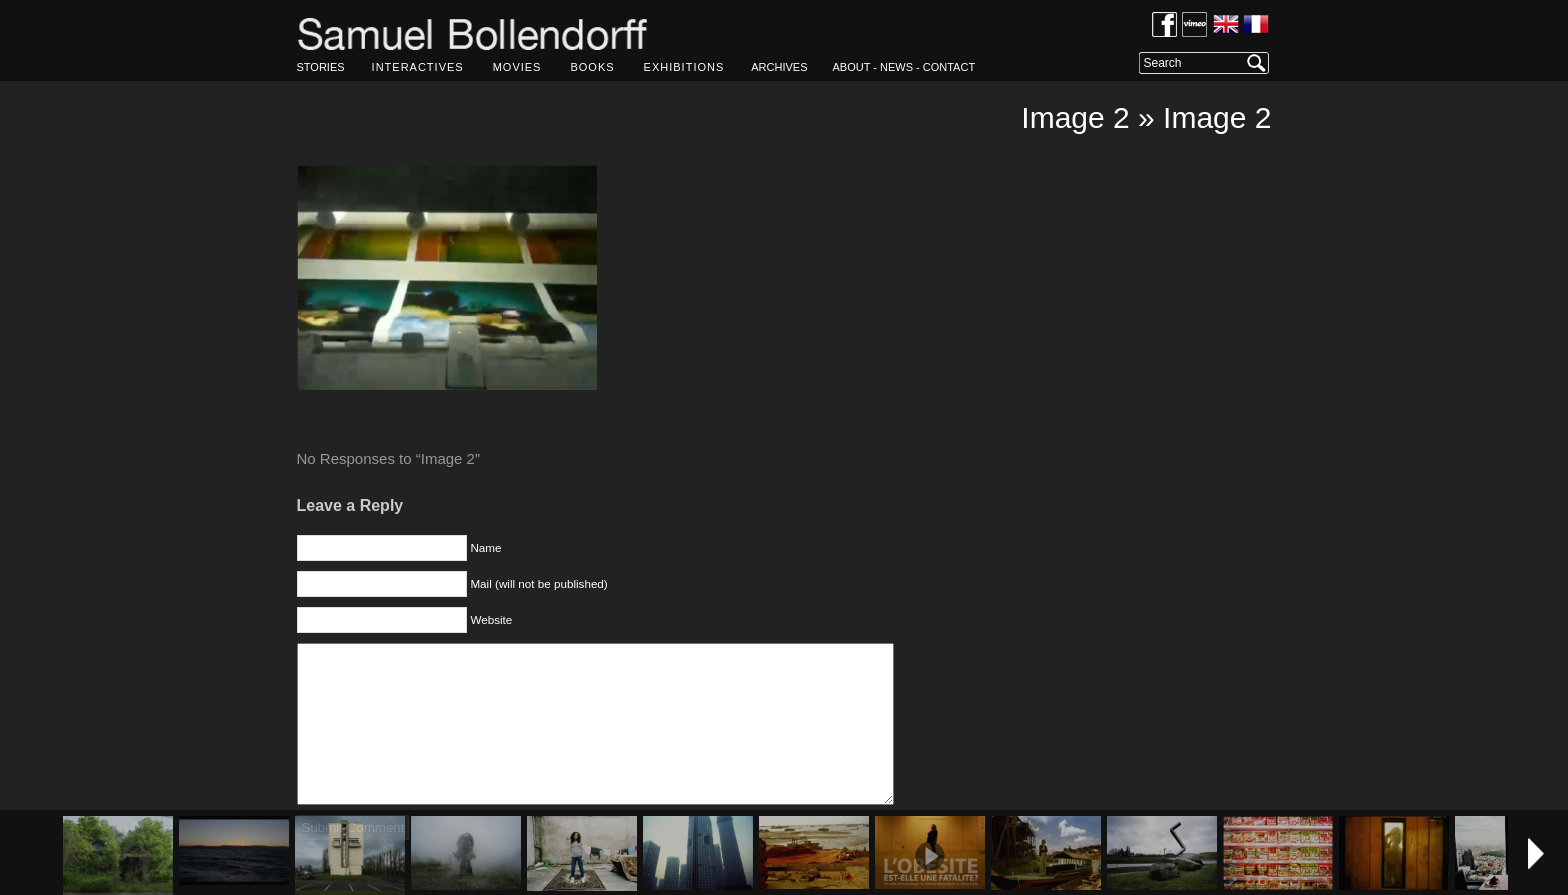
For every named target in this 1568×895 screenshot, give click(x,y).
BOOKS (592, 67)
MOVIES (517, 67)
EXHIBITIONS (684, 67)
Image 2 (1075, 117)
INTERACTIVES (418, 67)
